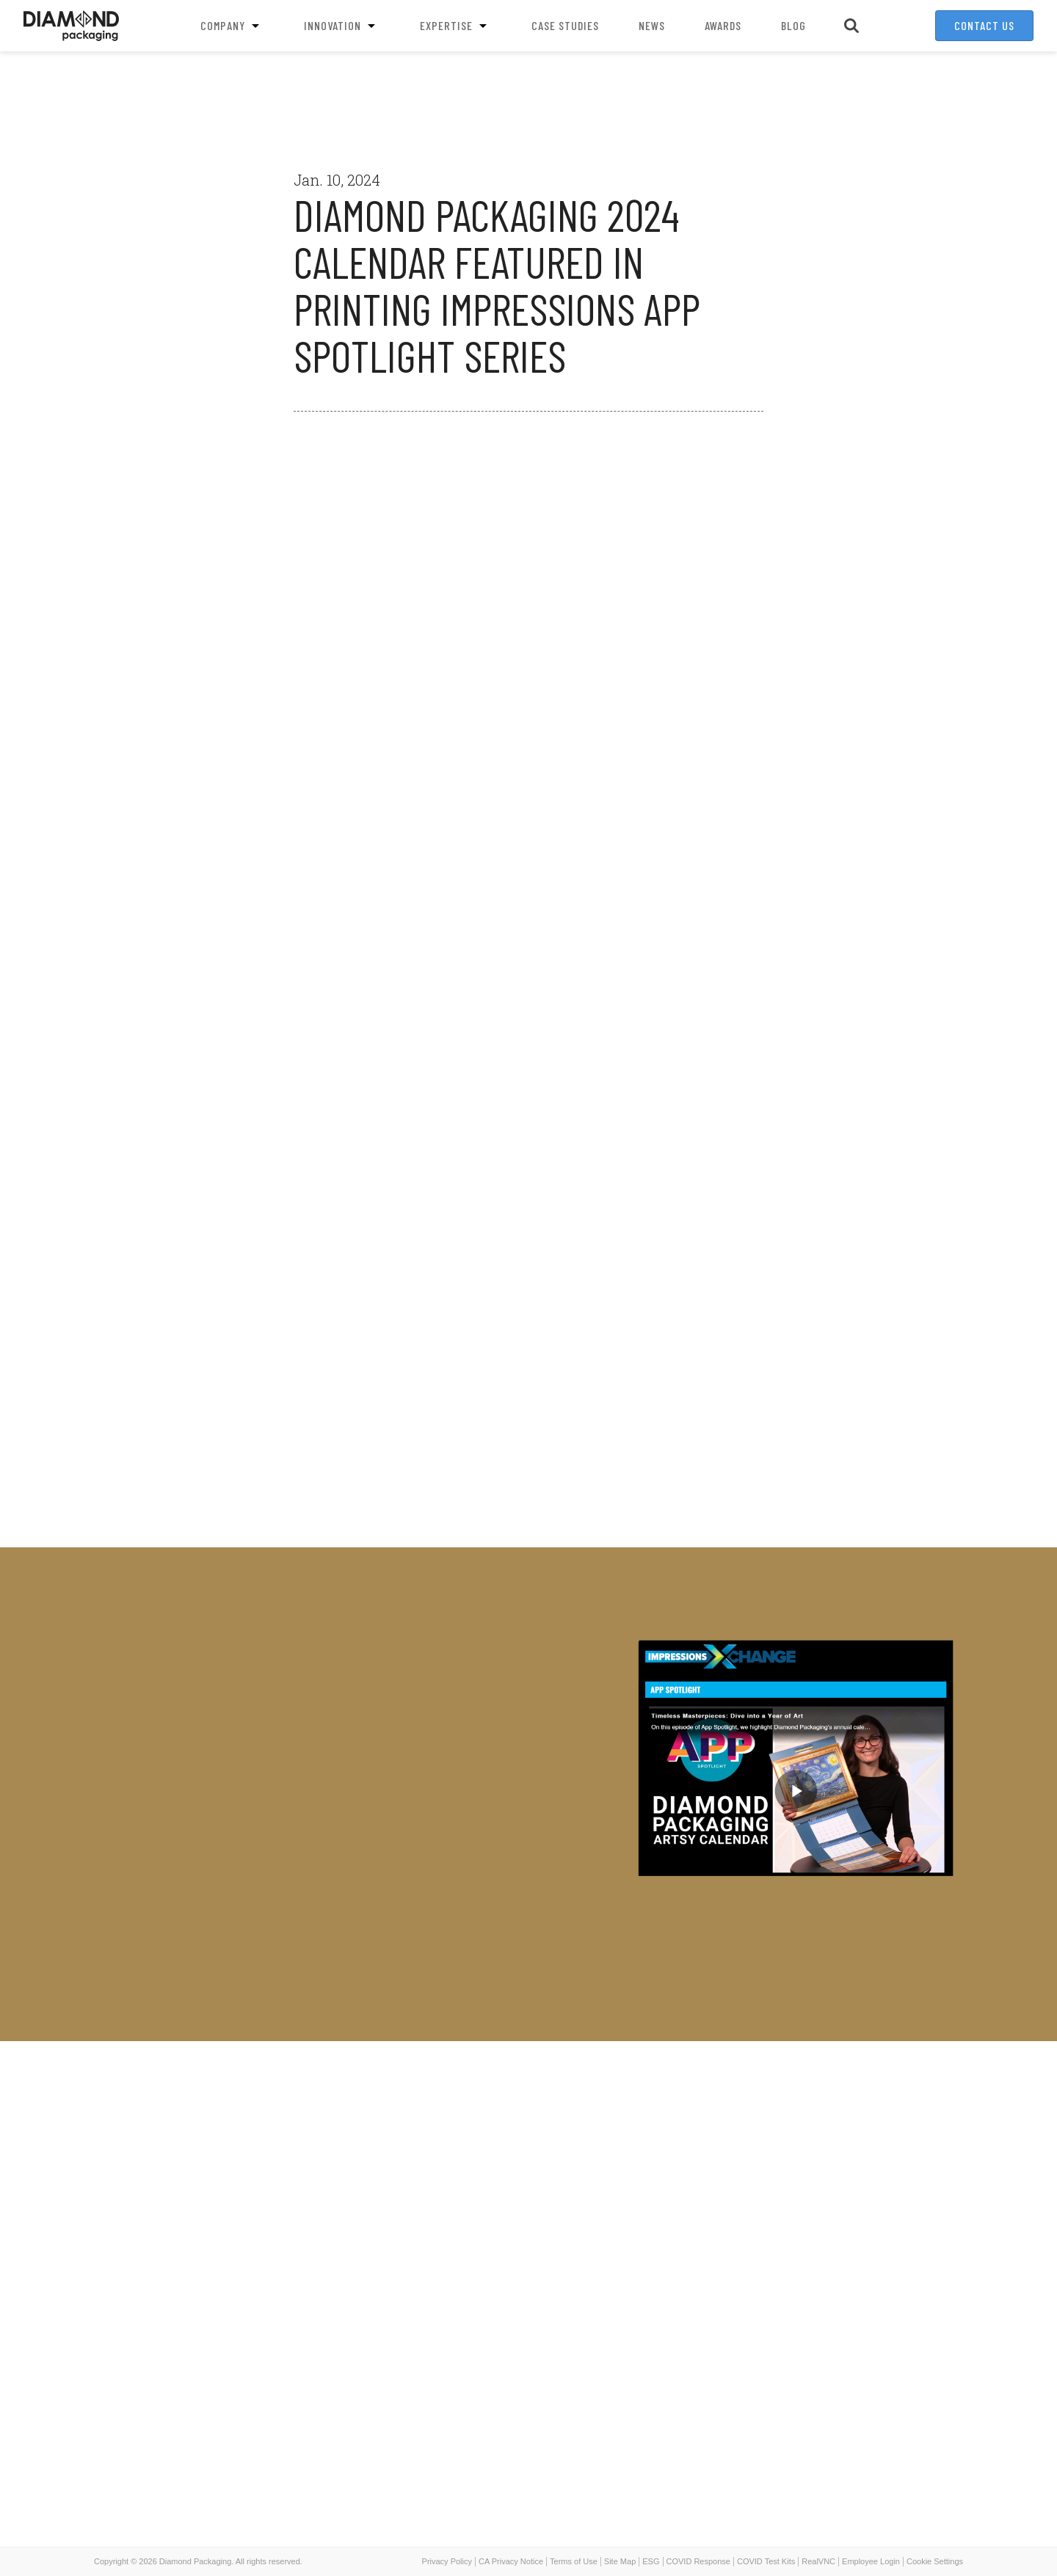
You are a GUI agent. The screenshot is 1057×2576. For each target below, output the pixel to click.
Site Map (620, 2561)
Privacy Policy (447, 2561)
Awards (723, 25)
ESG (650, 2561)
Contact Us (984, 25)
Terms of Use (573, 2561)
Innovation (342, 25)
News (652, 25)
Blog (793, 25)
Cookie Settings (935, 2561)
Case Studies (565, 25)
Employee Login (871, 2561)
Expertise (456, 25)
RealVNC (818, 2561)
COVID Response (698, 2561)
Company (232, 25)
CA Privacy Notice (511, 2561)
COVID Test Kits (766, 2561)
